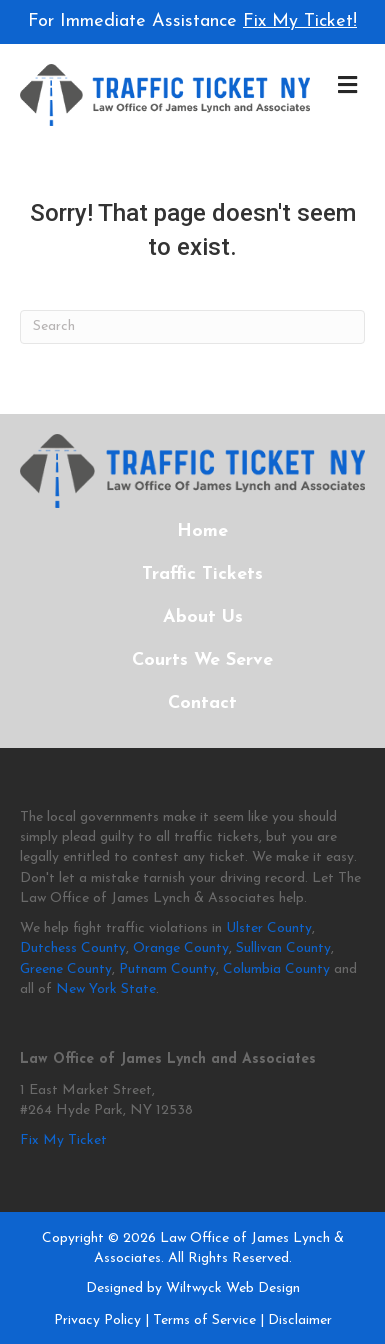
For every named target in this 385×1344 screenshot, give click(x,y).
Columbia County (276, 969)
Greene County (66, 969)
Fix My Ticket (63, 1140)
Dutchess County (73, 948)
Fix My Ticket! (300, 21)
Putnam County (167, 969)
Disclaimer (300, 1320)
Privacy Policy (97, 1320)
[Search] (192, 327)
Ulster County (269, 928)
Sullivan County (283, 948)
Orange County (181, 948)
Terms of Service (204, 1320)
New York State (106, 989)
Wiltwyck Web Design (233, 1288)
